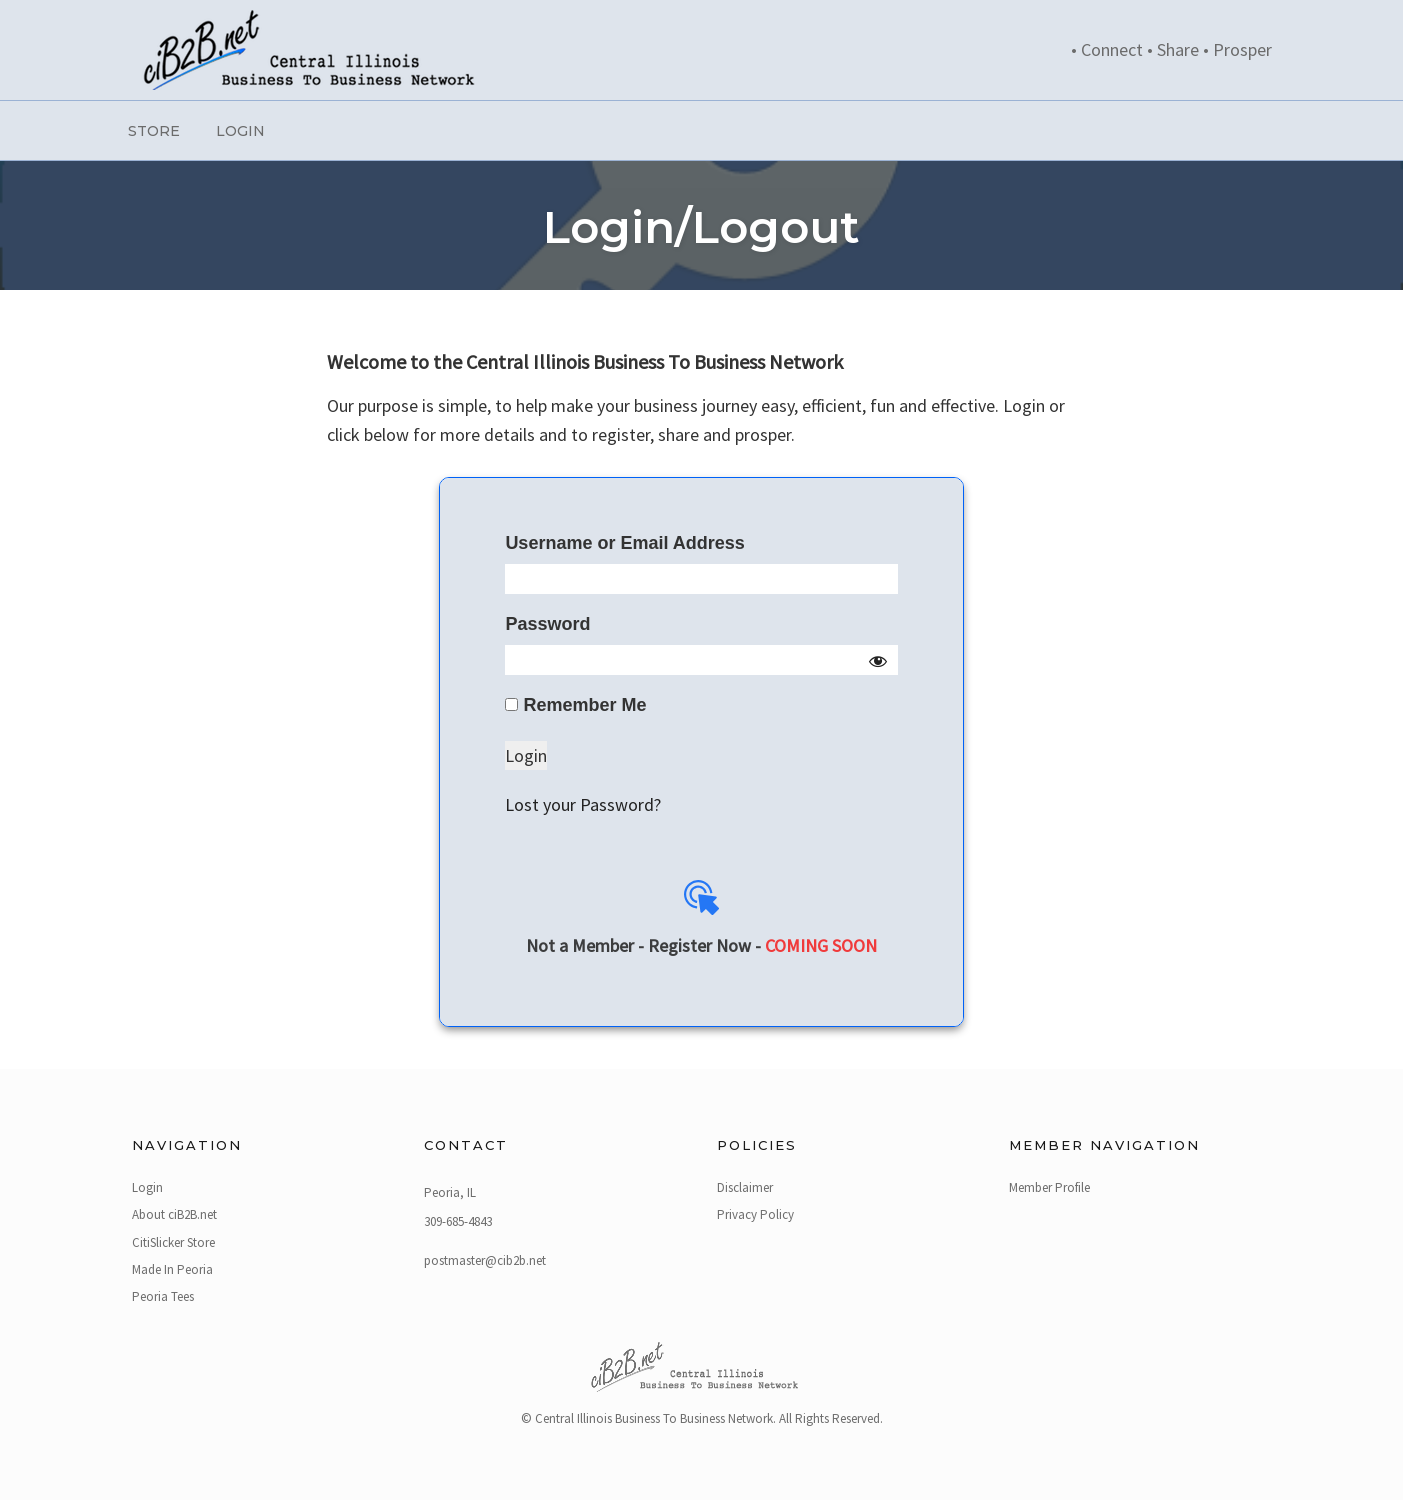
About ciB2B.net (174, 1214)
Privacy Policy (755, 1214)
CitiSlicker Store (173, 1242)
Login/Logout (701, 226)
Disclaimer (745, 1187)
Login (240, 131)
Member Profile (1049, 1187)
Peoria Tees (163, 1296)
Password (547, 624)
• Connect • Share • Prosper (1171, 49)
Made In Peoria (172, 1269)
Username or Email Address (624, 543)
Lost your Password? (583, 804)
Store (154, 131)
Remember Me (575, 705)
